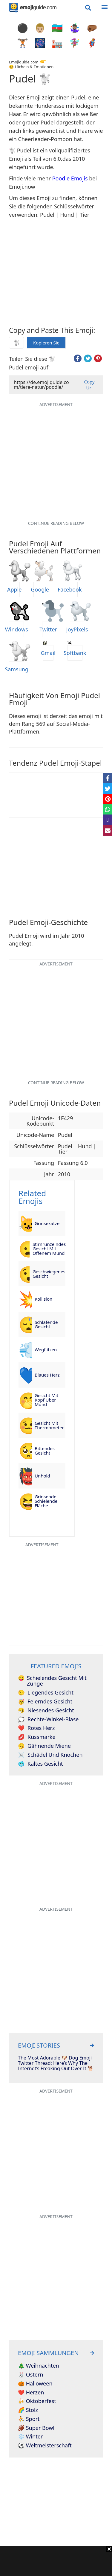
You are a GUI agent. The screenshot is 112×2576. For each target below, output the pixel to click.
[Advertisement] (56, 2561)
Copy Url (89, 385)
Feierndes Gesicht (45, 1702)
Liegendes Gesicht (45, 1693)
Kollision (43, 1299)
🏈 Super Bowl (36, 2428)
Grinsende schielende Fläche (46, 1501)
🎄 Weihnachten (38, 2366)
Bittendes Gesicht (45, 1450)
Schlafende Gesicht (46, 1324)
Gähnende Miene (44, 1746)
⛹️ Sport (28, 2419)
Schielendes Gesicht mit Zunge (52, 1681)
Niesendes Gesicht (46, 1711)
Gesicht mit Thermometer (49, 1425)
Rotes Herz (36, 1728)
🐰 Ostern (30, 2375)
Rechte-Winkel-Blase (48, 1719)
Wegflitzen (46, 1349)
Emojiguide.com (23, 62)
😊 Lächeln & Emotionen (31, 66)
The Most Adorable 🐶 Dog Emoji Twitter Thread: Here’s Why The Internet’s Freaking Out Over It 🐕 (55, 2063)
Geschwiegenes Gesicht (49, 1274)
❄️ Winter (30, 2437)
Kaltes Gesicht (40, 1764)
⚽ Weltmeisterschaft (45, 2446)
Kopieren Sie (46, 341)
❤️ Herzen (31, 2393)
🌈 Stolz (28, 2410)
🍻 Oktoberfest (37, 2401)
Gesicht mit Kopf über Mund (46, 1399)
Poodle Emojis (70, 178)
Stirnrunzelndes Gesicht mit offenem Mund (49, 1248)
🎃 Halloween (35, 2384)
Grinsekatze (47, 1223)
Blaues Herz (47, 1375)
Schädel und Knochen (50, 1755)
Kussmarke (37, 1737)
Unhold (42, 1476)
